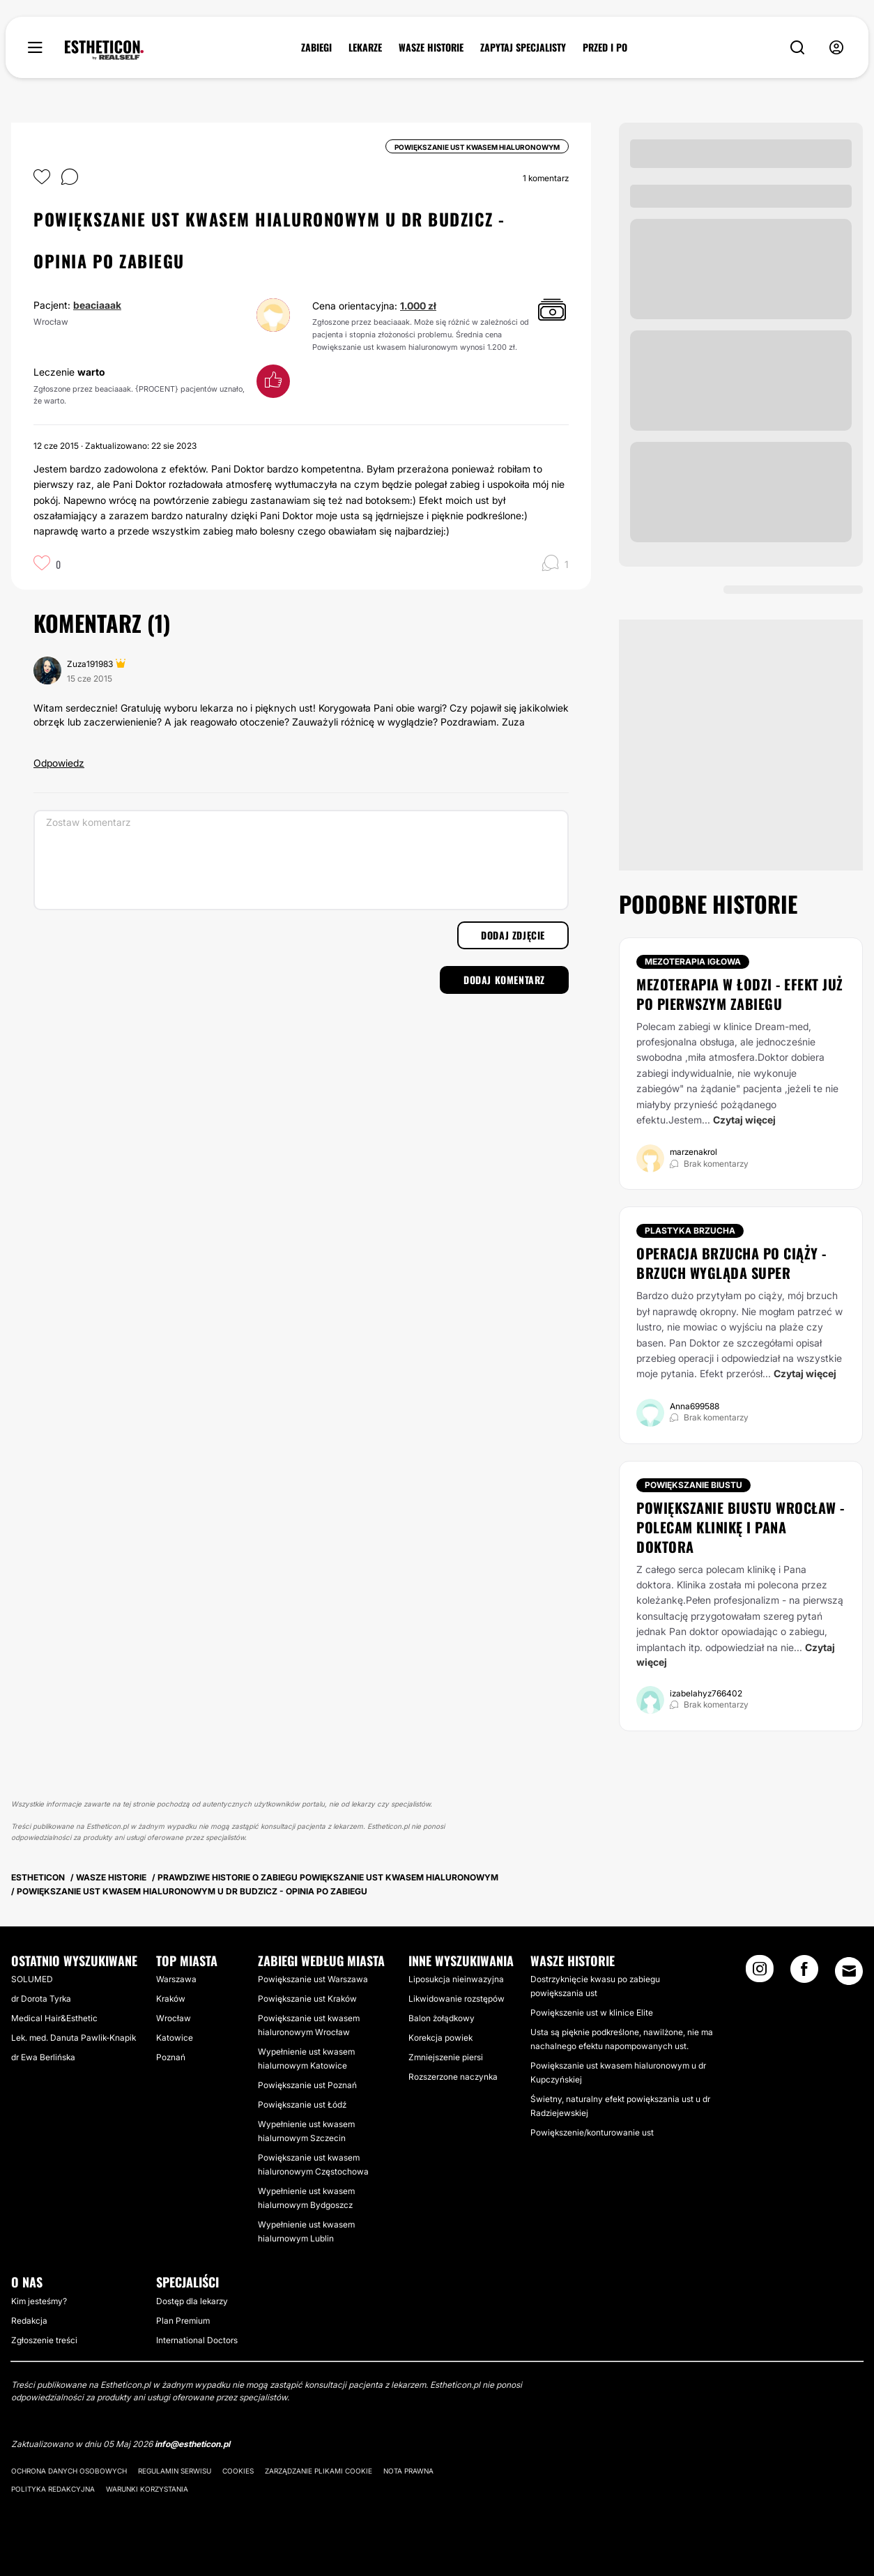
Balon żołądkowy (441, 2018)
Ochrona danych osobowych (69, 2471)
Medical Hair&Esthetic (54, 2018)
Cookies (238, 2471)
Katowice (174, 2037)
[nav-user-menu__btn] (836, 48)
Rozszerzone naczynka (453, 2076)
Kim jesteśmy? (39, 2301)
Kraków (170, 1998)
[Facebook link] (804, 1973)
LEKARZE (365, 47)
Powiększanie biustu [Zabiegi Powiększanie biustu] (693, 1485)
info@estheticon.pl (192, 2444)
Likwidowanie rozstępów (456, 1998)
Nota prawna (408, 2471)
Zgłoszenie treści (44, 2340)
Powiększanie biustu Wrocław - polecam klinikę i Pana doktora (740, 1527)
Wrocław (173, 2018)
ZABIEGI (316, 47)
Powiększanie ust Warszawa (313, 1979)
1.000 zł (418, 306)
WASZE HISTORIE (431, 47)
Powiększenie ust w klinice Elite (591, 2012)
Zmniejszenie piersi (445, 2057)
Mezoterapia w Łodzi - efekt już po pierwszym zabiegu (739, 994)
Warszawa (176, 1979)
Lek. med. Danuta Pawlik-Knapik (73, 2037)
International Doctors (197, 2340)
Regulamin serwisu (174, 2471)
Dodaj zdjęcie (513, 935)
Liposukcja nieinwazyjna (456, 1979)
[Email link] (849, 1971)
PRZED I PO (605, 47)
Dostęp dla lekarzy (192, 2301)
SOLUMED (32, 1979)
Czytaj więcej (744, 1120)
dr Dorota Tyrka (41, 1998)
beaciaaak (97, 305)
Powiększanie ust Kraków (307, 1998)
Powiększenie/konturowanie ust (592, 2132)
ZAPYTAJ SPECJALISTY (523, 47)
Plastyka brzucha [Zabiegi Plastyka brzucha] (690, 1230)
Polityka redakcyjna (53, 2489)
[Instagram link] (760, 1973)
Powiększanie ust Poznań (307, 2085)
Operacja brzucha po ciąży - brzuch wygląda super (731, 1263)
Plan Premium (183, 2320)
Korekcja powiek (440, 2037)
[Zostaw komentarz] (301, 860)
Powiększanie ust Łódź (302, 2104)
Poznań (170, 2057)
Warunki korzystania (147, 2489)
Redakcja (29, 2320)
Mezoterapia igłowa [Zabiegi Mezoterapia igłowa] (693, 961)
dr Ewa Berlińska (43, 2057)
